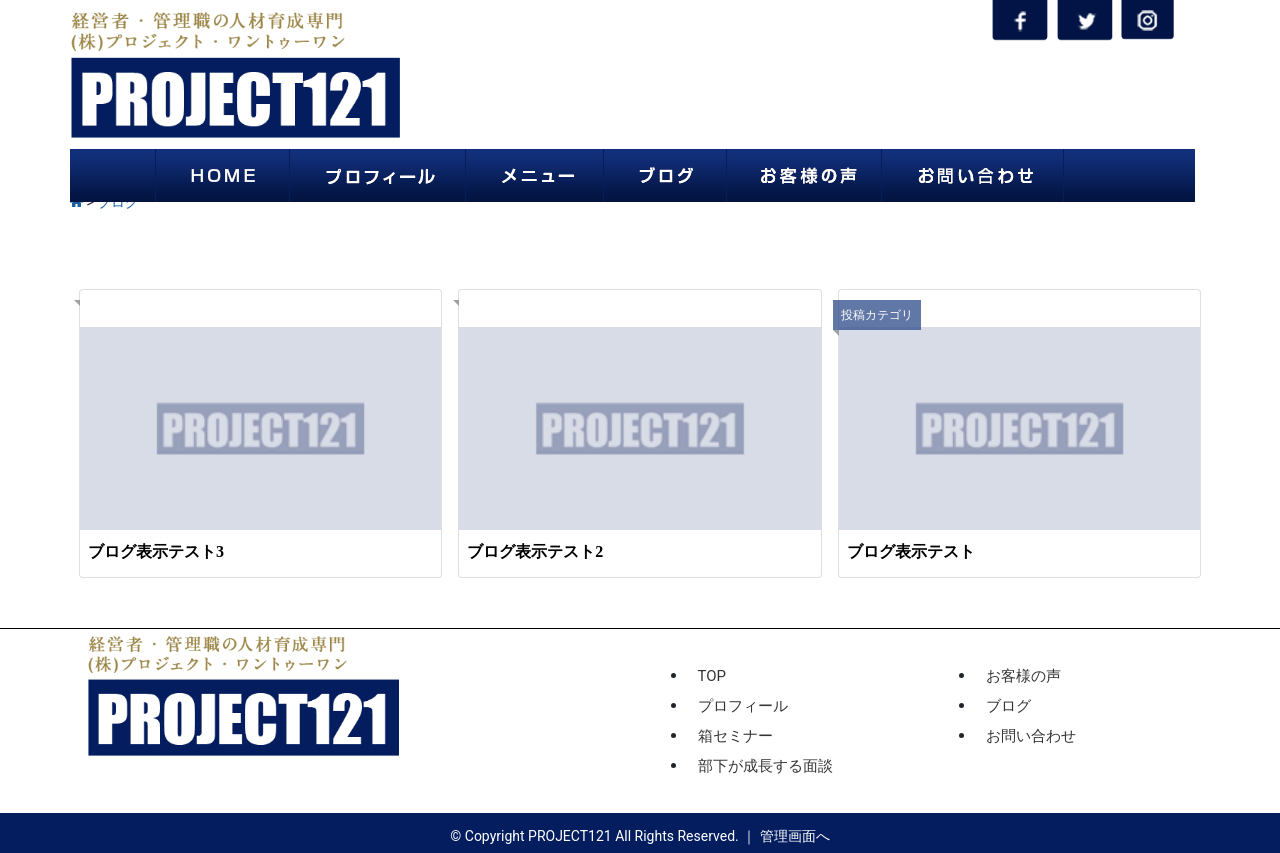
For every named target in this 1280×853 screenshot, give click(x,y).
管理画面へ (795, 836)
